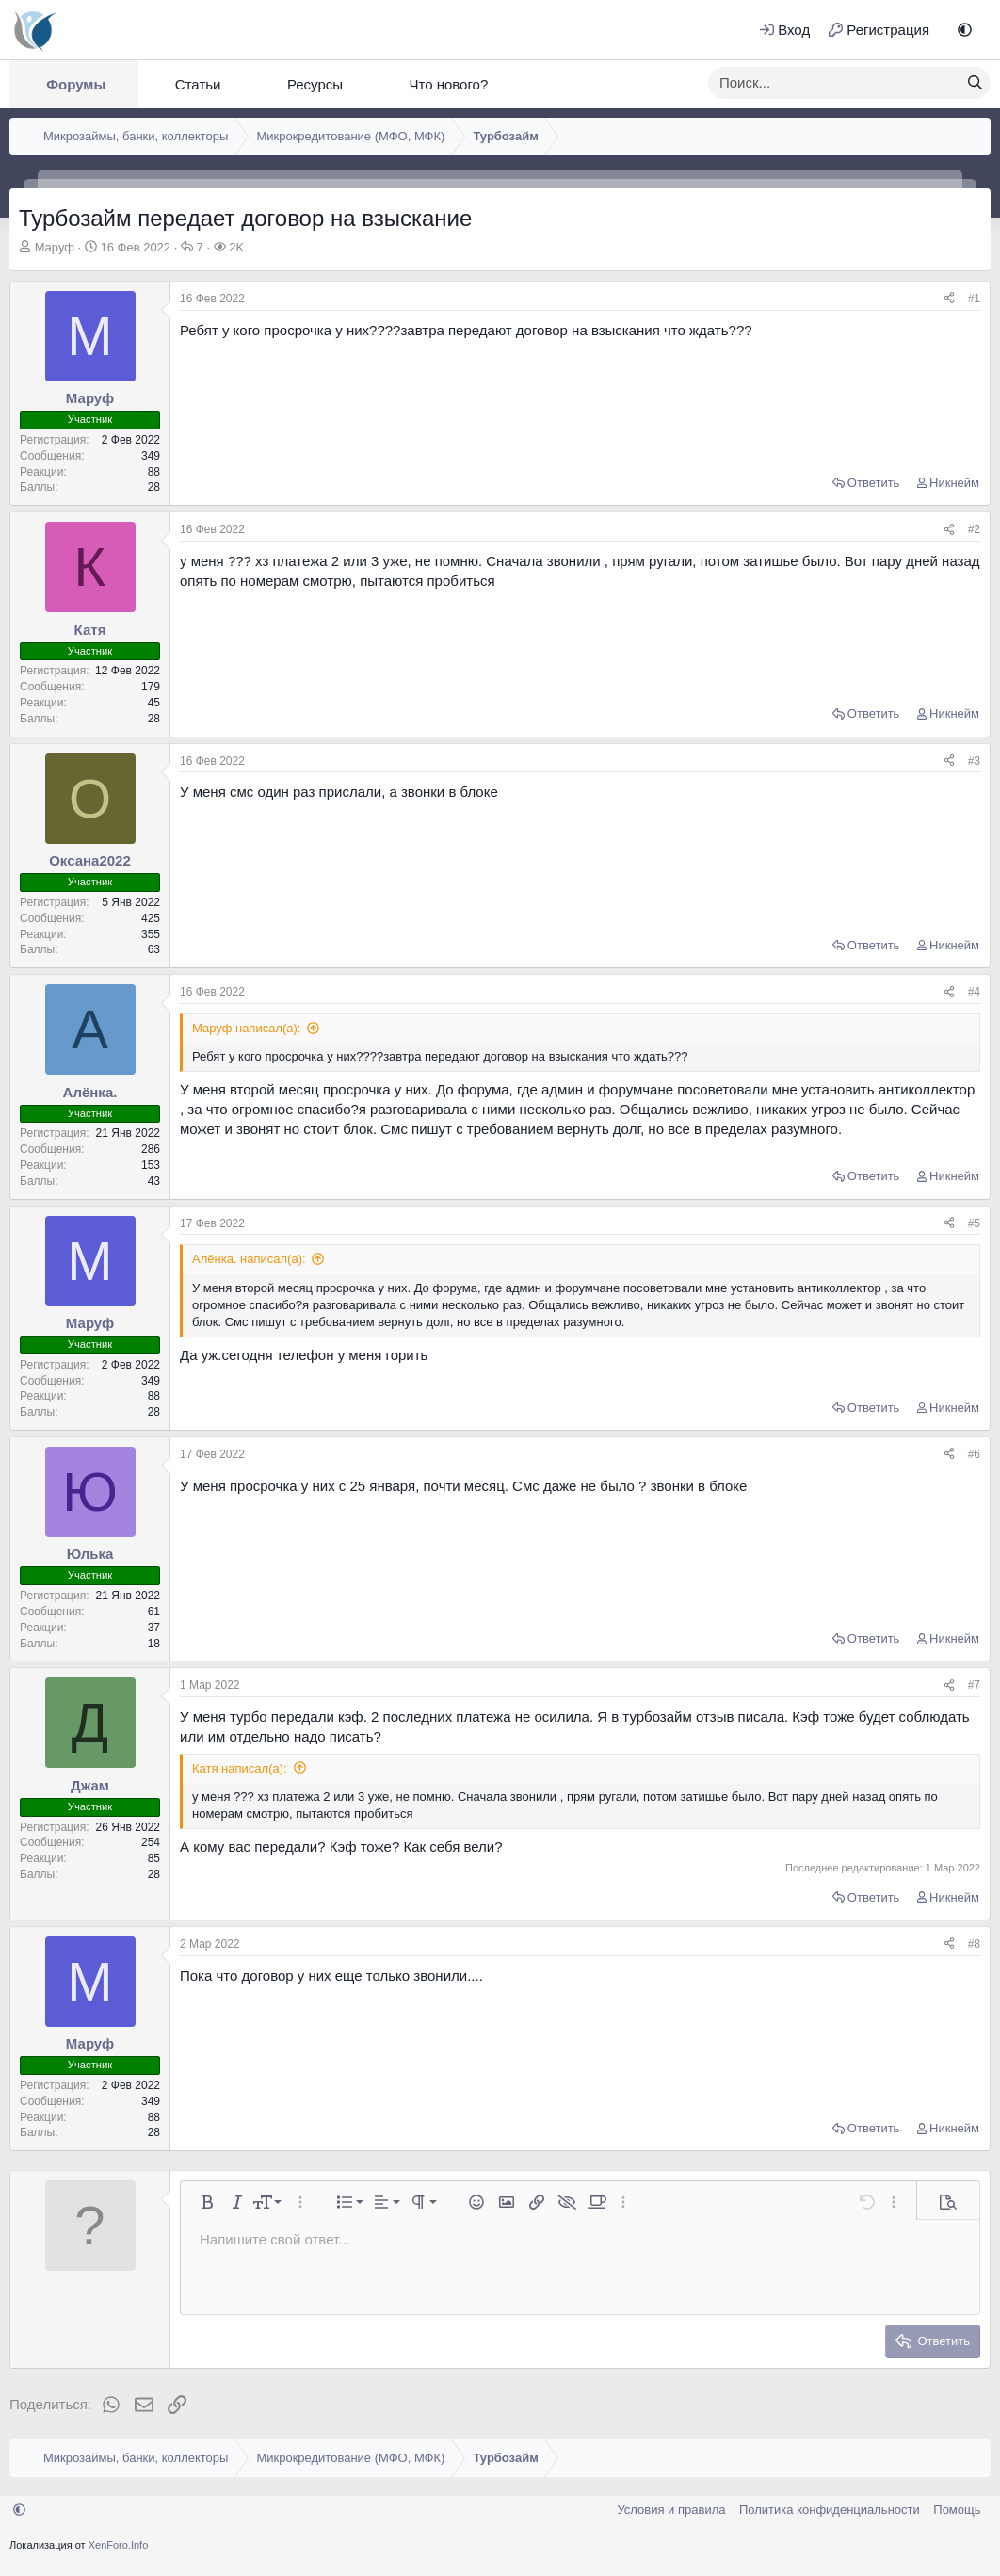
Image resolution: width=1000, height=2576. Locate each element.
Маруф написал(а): (246, 1028)
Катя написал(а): (239, 1768)
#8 (974, 1944)
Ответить (873, 483)
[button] (964, 30)
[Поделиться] (949, 299)
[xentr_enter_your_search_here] (834, 83)
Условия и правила (671, 2510)
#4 (974, 991)
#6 (974, 1454)
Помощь (956, 2510)
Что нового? (448, 84)
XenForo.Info (119, 2545)
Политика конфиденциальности (829, 2510)
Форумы (75, 84)
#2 (974, 529)
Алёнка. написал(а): (249, 1259)
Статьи (198, 84)
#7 (974, 1685)
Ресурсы (315, 84)
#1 (974, 298)
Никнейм (954, 483)
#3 (974, 761)
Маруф (54, 247)
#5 (974, 1223)
